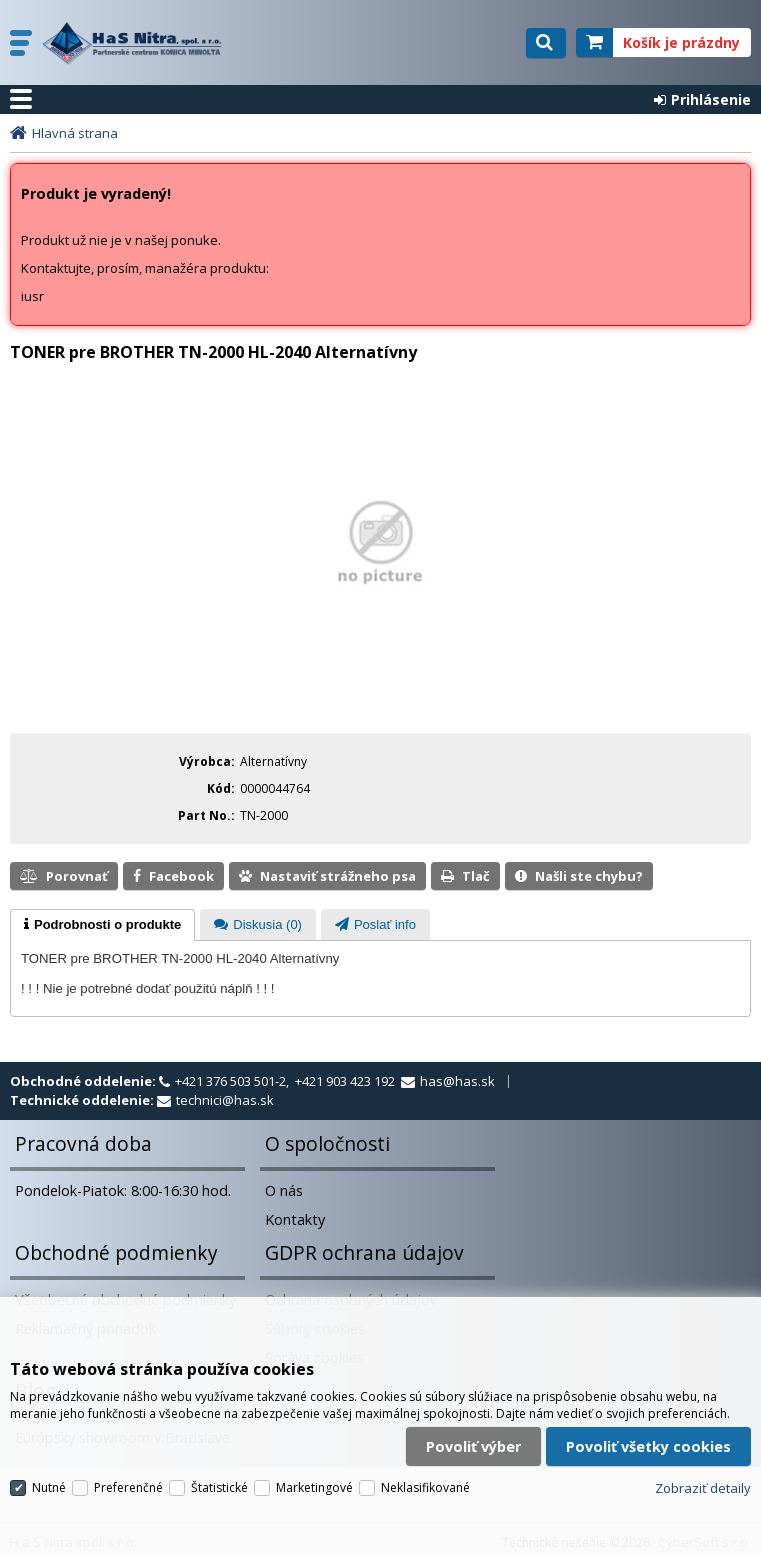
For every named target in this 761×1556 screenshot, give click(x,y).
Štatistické (219, 1487)
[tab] (102, 925)
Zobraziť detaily (703, 1488)
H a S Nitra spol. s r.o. (137, 43)
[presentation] (102, 925)
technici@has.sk (225, 1100)
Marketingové (314, 1487)
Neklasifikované (425, 1487)
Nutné (49, 1487)
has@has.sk (457, 1081)
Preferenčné (128, 1487)
